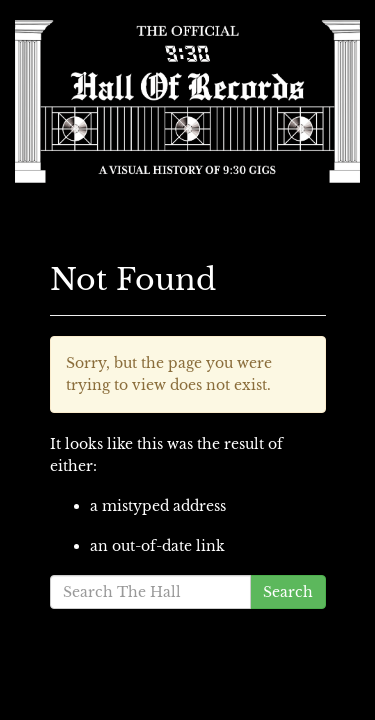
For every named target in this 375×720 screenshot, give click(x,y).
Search (288, 592)
